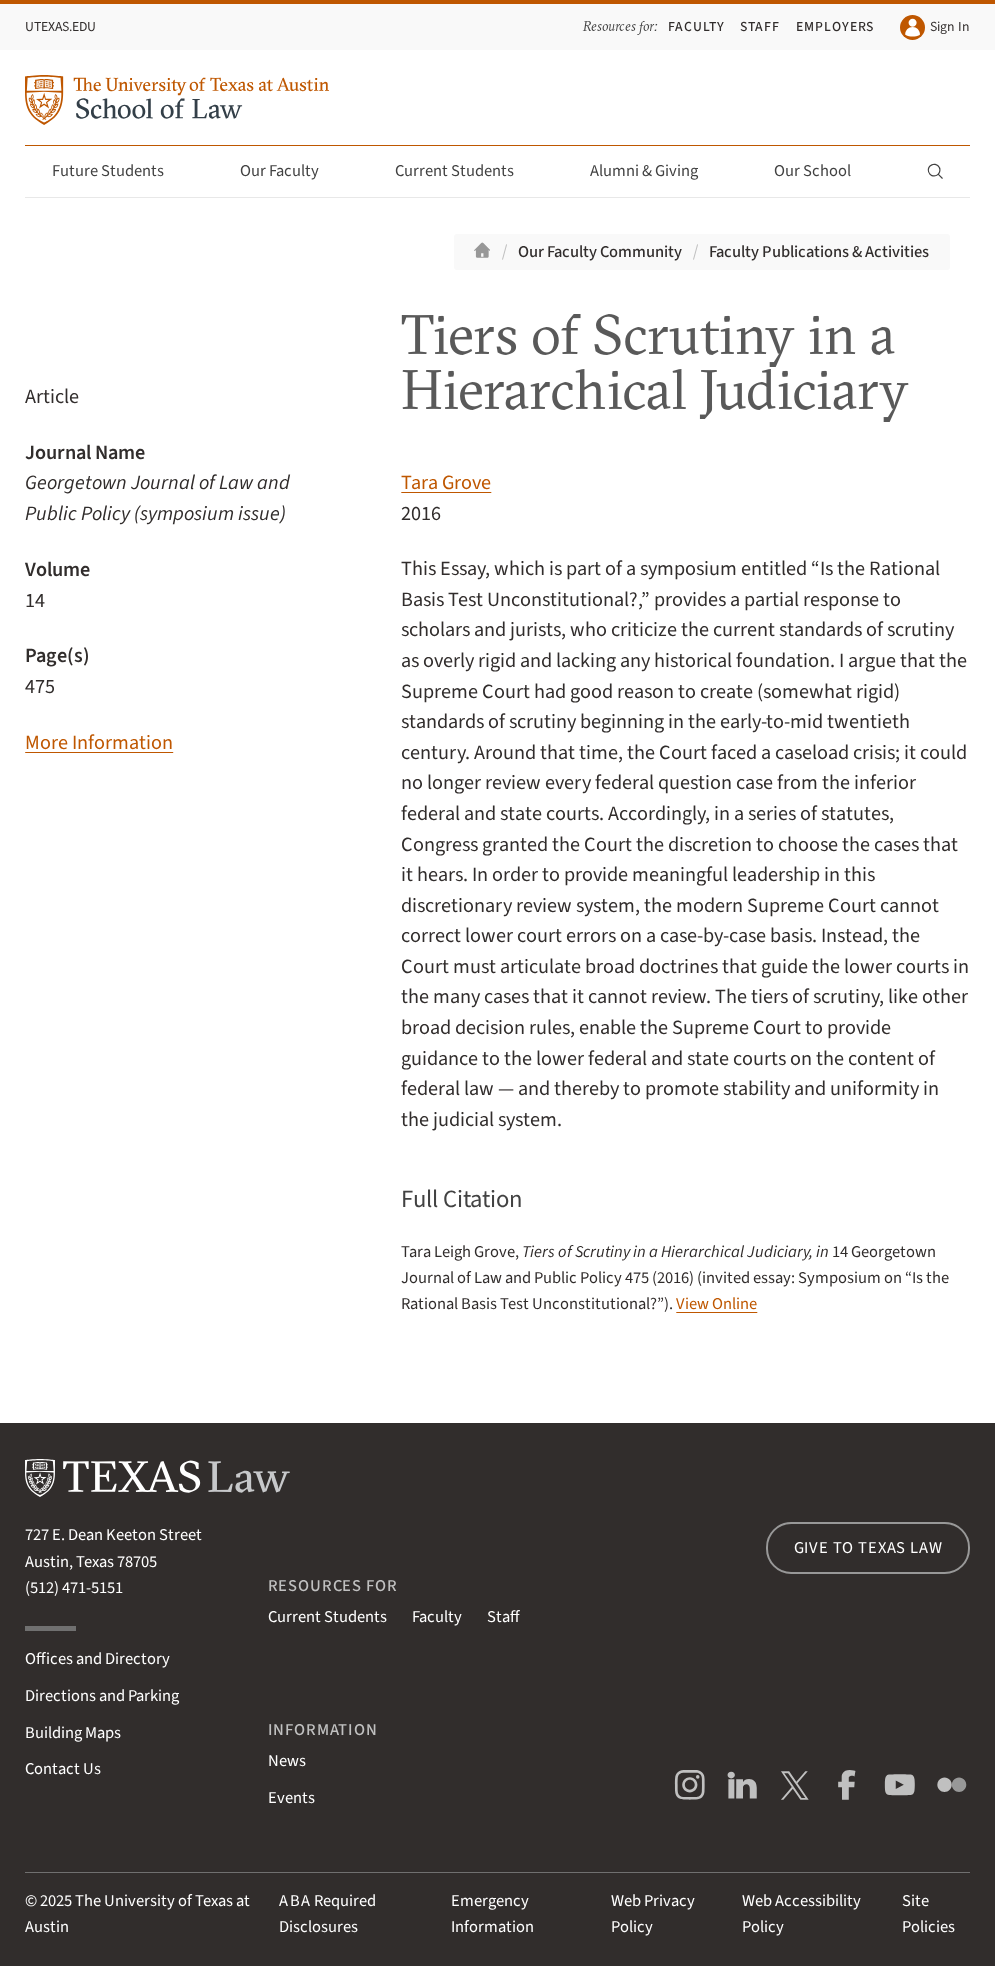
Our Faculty (291, 171)
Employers (835, 27)
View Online (716, 1304)
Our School (824, 171)
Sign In (935, 27)
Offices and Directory (97, 1659)
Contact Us (63, 1769)
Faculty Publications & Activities (819, 252)
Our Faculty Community (600, 252)
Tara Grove (446, 482)
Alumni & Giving (655, 171)
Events (291, 1798)
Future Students (119, 171)
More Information (99, 742)
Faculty (696, 27)
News (287, 1761)
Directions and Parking (102, 1696)
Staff (760, 27)
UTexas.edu (60, 27)
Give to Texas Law (868, 1548)
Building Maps (73, 1733)
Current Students (466, 171)
